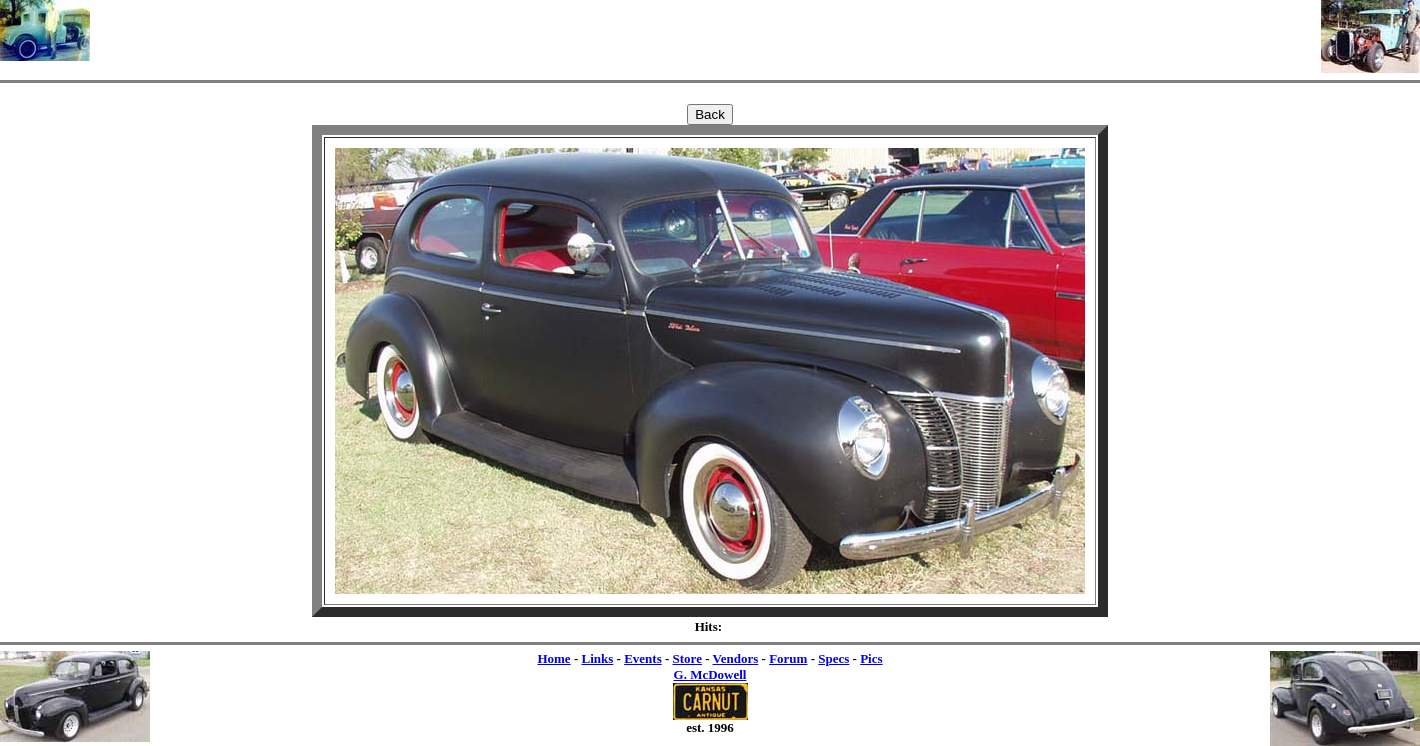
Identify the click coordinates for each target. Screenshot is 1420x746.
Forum (788, 658)
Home (553, 658)
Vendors (736, 658)
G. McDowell (710, 674)
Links (597, 658)
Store (687, 658)
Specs (833, 658)
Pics (871, 658)
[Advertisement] (706, 30)
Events (643, 658)
